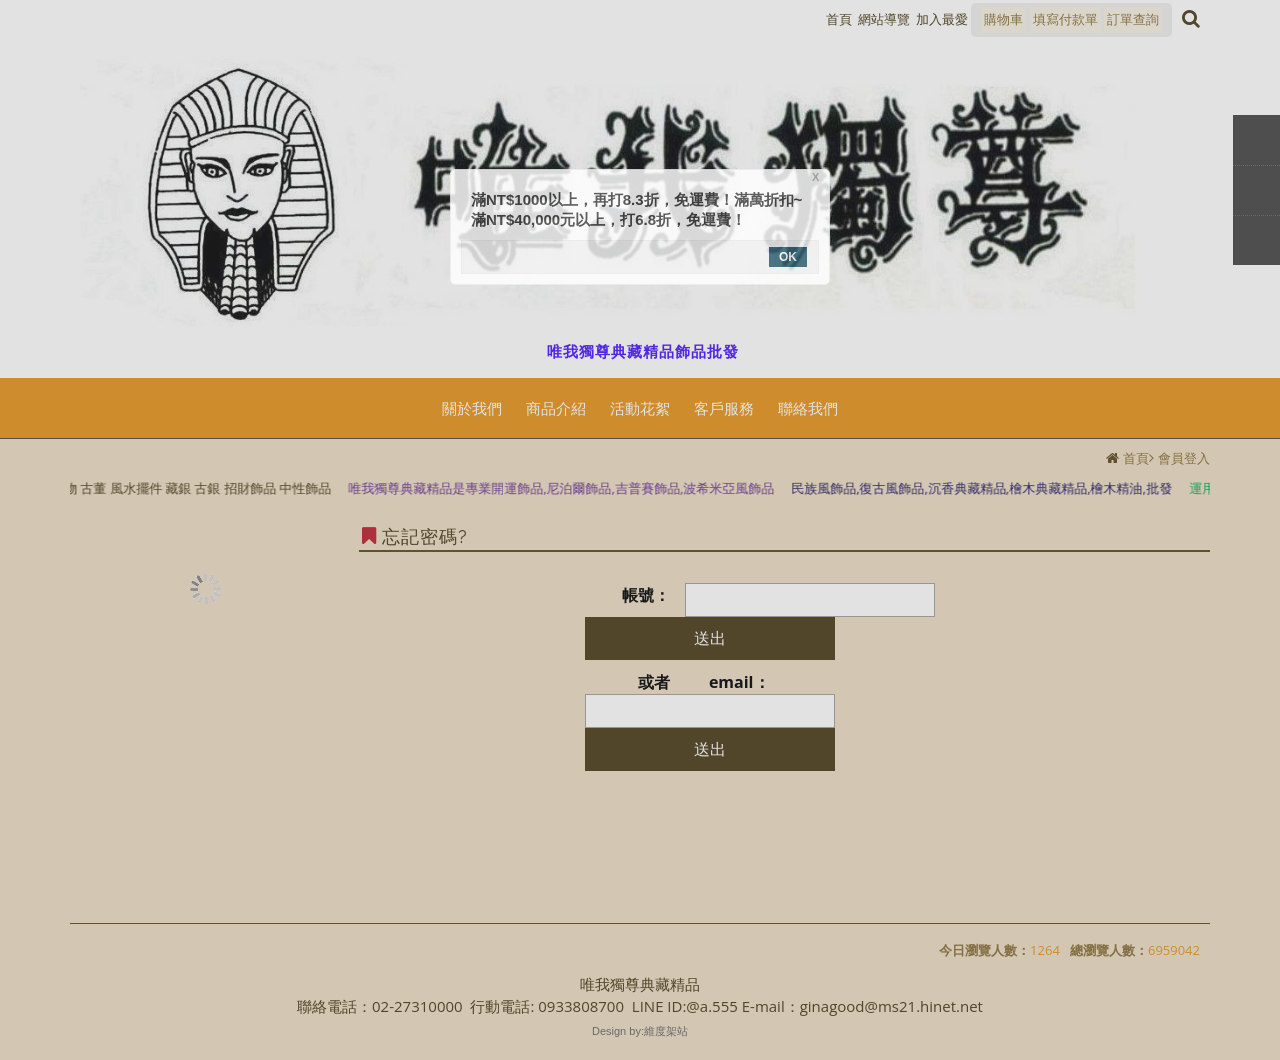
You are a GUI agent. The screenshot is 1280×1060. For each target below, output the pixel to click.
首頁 (1136, 458)
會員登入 (1184, 458)
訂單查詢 (1133, 19)
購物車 (1003, 19)
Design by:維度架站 (640, 1031)
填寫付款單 (1065, 19)
